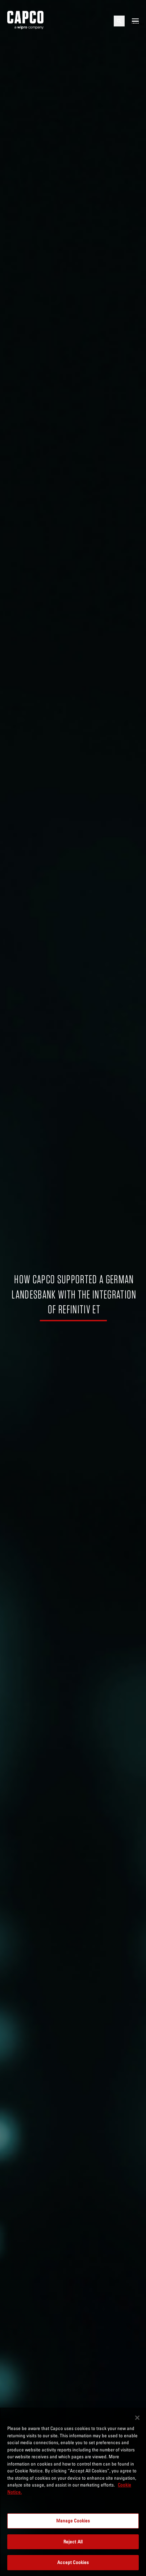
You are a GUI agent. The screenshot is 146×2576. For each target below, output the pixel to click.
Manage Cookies (73, 2520)
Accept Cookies (73, 2562)
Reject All (73, 2541)
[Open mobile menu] (135, 21)
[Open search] (119, 21)
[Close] (137, 2418)
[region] (73, 2492)
